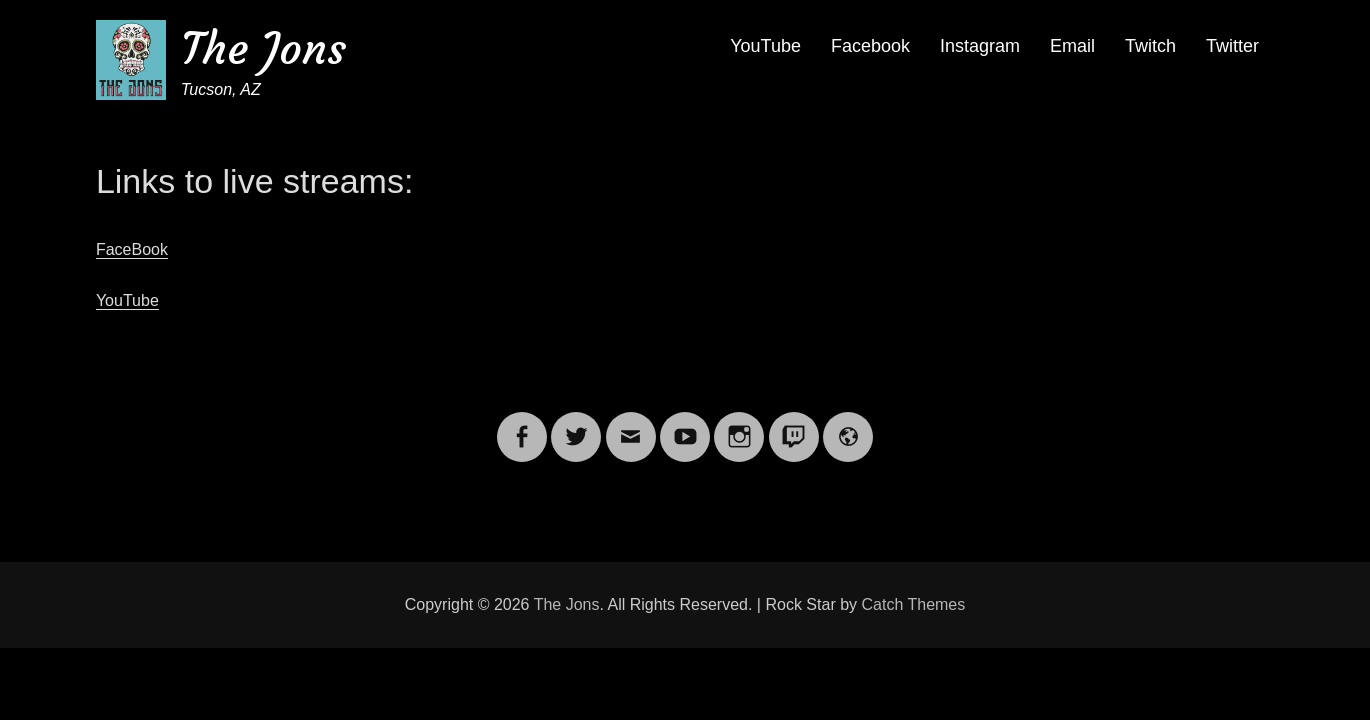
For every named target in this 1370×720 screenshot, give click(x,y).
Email (1072, 46)
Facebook (870, 46)
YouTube (765, 46)
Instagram (980, 46)
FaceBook (132, 249)
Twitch (1150, 46)
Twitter (1232, 46)
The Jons (263, 48)
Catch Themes (914, 604)
